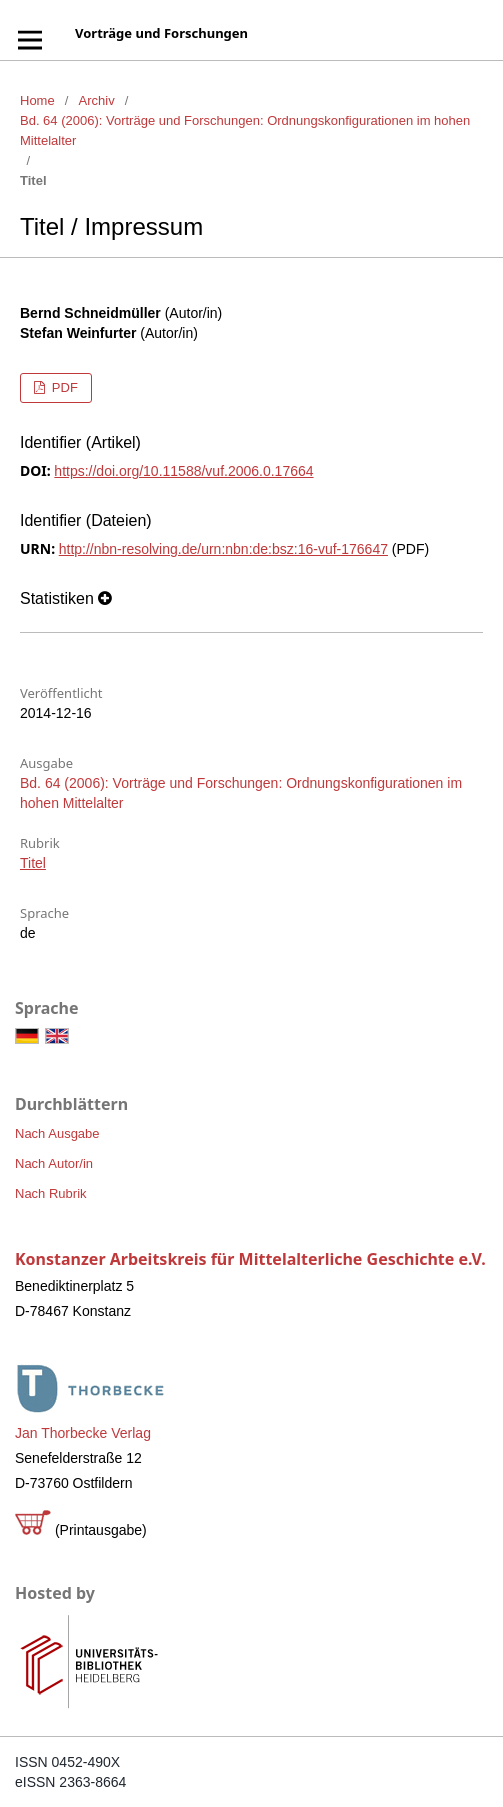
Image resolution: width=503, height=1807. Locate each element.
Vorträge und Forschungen (161, 33)
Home (37, 100)
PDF (63, 387)
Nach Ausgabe (57, 1133)
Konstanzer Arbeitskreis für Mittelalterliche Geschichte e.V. (250, 1259)
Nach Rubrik (51, 1193)
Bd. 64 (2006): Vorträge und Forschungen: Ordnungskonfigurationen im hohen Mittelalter (245, 130)
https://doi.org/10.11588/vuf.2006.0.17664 (183, 471)
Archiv (97, 100)
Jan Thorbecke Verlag (83, 1433)
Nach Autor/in (54, 1163)
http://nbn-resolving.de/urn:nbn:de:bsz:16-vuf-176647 (223, 549)
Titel (33, 863)
